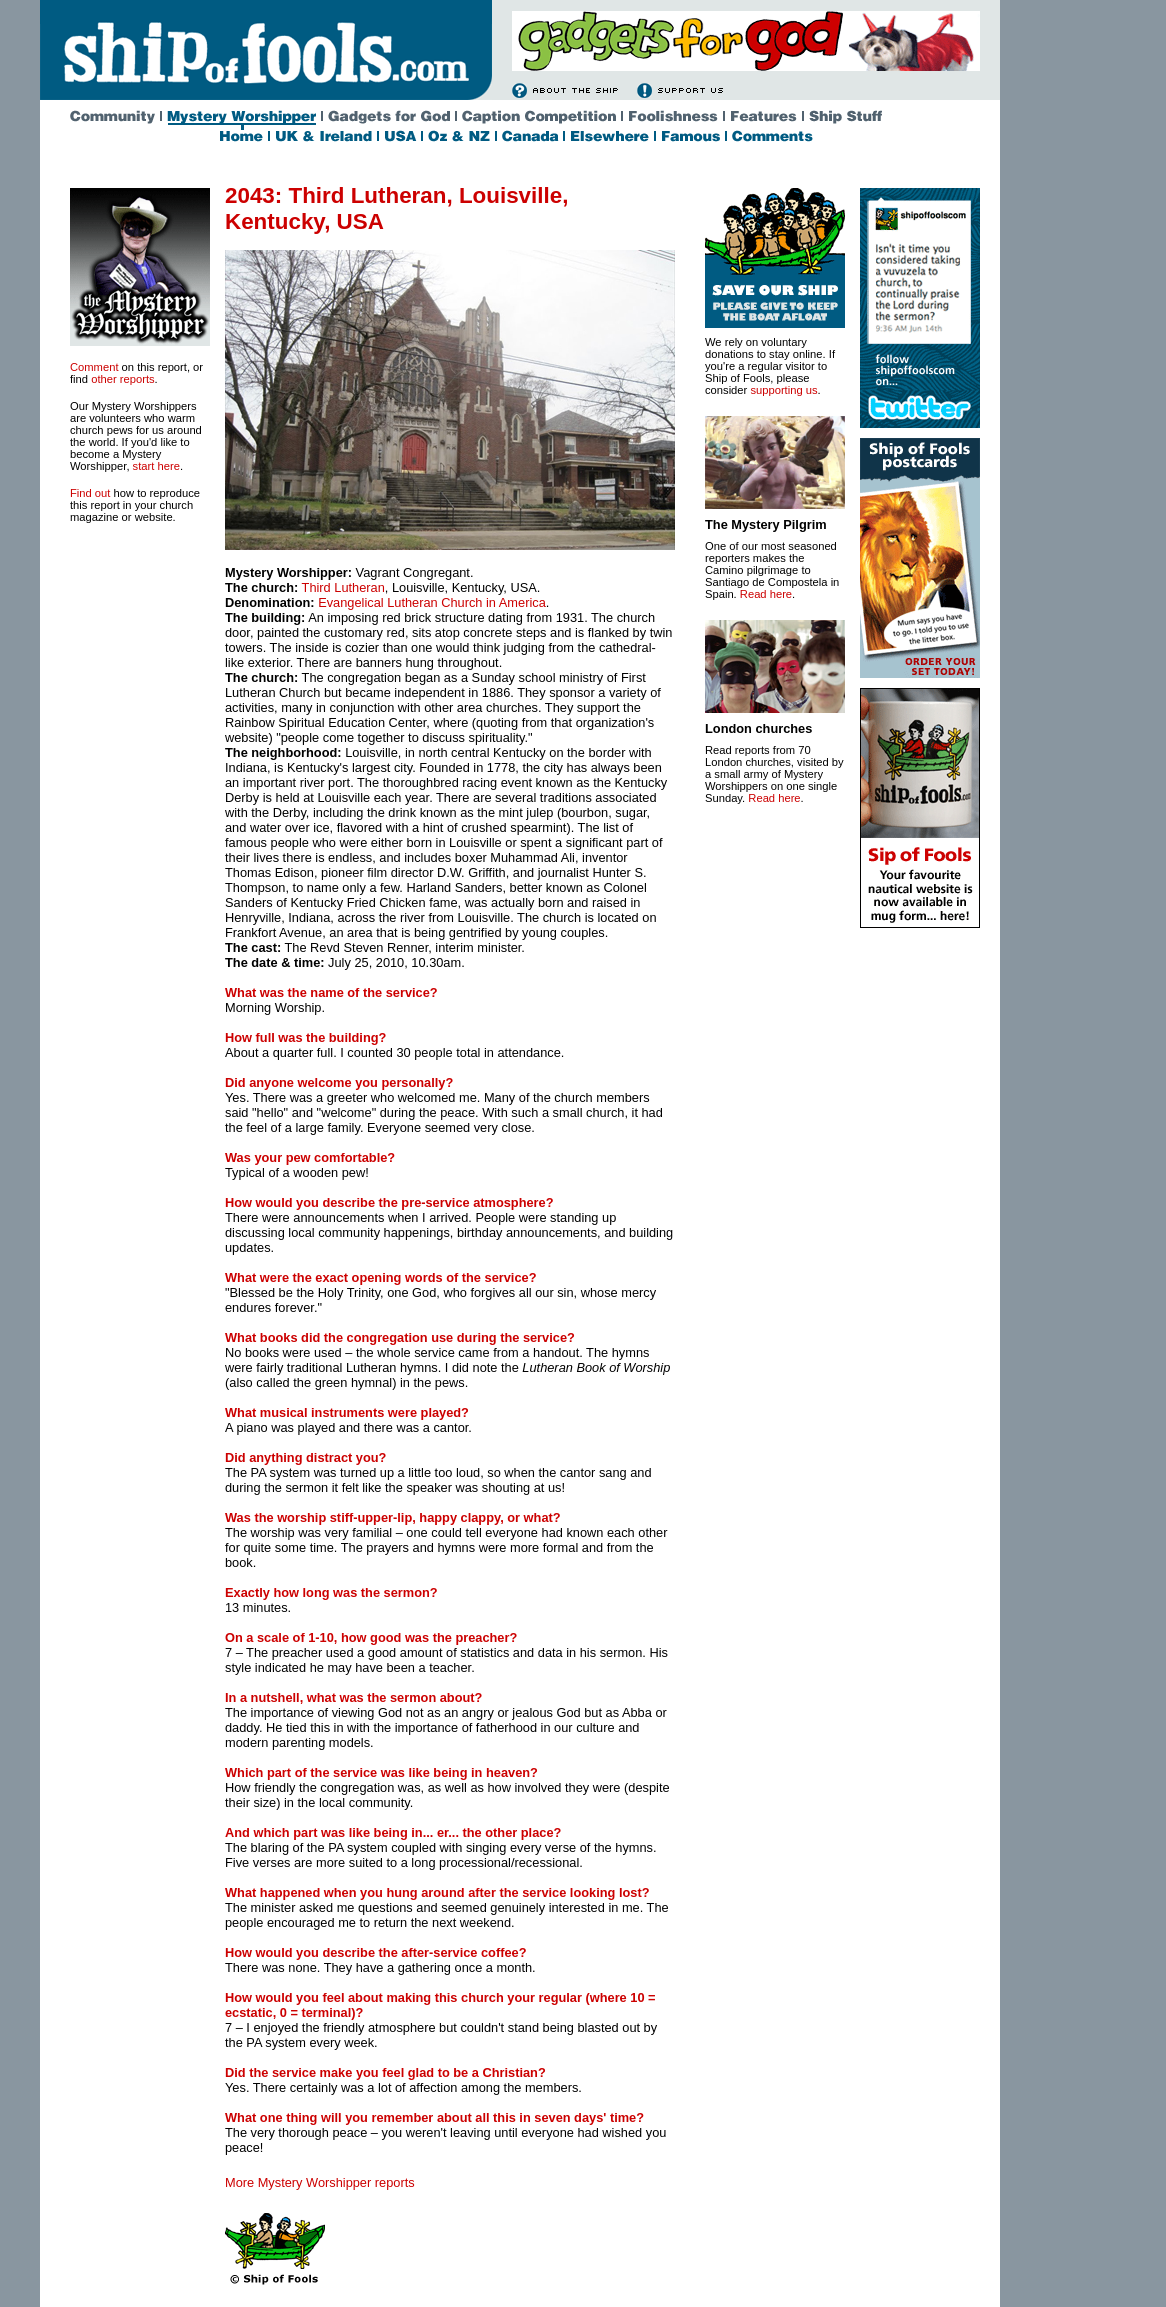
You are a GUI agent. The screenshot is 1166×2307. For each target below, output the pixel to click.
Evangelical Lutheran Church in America (432, 602)
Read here (766, 594)
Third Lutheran (343, 587)
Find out (90, 493)
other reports (122, 379)
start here (156, 466)
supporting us (783, 390)
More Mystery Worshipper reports (320, 2182)
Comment (94, 367)
